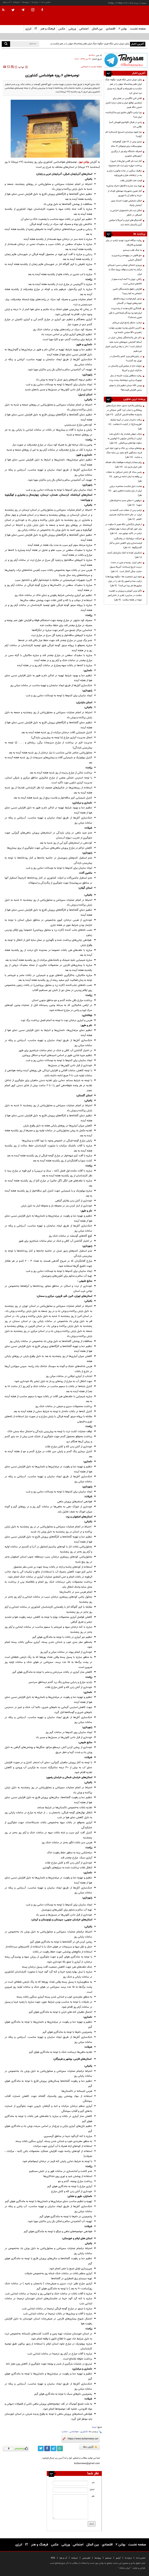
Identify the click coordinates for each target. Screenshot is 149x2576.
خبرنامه (16, 2)
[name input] (70, 2483)
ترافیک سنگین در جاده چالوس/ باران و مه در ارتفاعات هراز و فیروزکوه (124, 173)
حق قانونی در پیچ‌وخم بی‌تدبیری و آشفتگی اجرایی (127, 258)
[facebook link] (47, 2448)
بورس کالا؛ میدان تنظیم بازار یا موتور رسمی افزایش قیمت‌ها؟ (125, 388)
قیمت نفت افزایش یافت (131, 180)
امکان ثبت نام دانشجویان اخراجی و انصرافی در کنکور (126, 213)
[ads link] (125, 60)
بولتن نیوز (84, 162)
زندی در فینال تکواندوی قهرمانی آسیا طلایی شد (125, 124)
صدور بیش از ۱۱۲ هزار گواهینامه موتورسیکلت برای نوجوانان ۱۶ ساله (126, 144)
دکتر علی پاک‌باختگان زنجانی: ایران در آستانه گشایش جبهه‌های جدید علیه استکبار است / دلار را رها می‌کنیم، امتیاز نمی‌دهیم (123, 344)
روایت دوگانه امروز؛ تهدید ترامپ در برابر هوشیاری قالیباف (124, 243)
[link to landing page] (127, 15)
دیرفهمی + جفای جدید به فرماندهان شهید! (126, 503)
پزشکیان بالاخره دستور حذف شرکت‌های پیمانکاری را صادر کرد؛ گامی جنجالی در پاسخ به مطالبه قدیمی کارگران (124, 410)
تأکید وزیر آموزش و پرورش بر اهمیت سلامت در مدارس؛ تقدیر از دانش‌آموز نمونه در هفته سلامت (125, 595)
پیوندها (26, 2)
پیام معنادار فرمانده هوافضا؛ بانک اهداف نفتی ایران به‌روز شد (123, 465)
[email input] (70, 2490)
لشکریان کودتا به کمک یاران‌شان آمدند (124, 555)
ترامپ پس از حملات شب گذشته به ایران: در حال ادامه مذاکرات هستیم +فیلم (125, 514)
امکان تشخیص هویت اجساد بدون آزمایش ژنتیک (126, 203)
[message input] (70, 2506)
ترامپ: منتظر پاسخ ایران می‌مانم (127, 322)
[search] (6, 44)
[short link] (83, 2438)
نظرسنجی (86, 2558)
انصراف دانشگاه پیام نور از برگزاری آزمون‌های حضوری (126, 154)
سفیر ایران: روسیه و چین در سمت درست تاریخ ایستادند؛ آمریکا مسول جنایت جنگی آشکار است (126, 567)
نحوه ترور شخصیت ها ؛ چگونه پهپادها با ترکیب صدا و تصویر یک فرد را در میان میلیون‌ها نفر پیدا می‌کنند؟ (124, 581)
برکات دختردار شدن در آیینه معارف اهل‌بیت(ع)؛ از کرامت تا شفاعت (125, 424)
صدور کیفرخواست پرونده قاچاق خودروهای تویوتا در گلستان (127, 301)
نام (93, 2482)
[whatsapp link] (60, 2448)
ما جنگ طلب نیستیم (132, 250)
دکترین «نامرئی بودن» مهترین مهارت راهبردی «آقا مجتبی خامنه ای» (125, 330)
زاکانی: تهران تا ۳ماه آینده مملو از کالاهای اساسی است (126, 282)
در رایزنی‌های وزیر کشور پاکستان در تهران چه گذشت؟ (126, 359)
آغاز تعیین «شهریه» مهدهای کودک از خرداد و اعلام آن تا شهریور (125, 193)
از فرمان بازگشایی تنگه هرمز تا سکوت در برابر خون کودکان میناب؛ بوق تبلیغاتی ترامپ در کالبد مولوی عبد (123, 529)
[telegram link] (53, 2448)
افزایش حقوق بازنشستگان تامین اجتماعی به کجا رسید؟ (127, 291)
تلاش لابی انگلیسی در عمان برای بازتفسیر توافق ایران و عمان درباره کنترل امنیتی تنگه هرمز (124, 103)
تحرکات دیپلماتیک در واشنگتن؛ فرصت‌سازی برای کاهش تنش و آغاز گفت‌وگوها (125, 543)
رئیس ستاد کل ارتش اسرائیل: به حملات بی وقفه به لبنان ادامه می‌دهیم (124, 476)
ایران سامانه (124, 2568)
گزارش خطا (90, 2447)
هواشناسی (73, 2431)
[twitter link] (41, 2448)
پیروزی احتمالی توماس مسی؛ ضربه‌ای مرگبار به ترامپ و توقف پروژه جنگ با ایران (125, 269)
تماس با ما (45, 2)
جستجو (108, 2558)
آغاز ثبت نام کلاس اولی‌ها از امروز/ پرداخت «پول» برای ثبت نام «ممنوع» (125, 163)
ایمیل (92, 2489)
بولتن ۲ (123, 29)
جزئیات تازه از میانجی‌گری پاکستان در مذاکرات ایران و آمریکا (125, 368)
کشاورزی (84, 2431)
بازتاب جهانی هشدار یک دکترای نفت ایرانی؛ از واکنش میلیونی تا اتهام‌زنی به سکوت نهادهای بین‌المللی (125, 438)
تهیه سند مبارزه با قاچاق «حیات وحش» (124, 186)
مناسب (65, 2431)
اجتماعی (84, 66)
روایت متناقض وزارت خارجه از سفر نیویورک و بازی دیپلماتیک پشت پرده (125, 378)
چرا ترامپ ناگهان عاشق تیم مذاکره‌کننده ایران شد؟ (124, 115)
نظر (93, 2496)
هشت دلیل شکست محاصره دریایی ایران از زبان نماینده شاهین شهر (125, 491)
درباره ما (35, 2)
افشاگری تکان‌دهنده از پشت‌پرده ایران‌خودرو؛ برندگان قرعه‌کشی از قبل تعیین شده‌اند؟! (125, 313)
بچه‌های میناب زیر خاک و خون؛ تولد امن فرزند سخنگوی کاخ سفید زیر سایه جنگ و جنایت (123, 452)
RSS (53, 2558)
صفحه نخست (138, 29)
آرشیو (118, 2558)
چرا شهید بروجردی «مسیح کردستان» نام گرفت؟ (123, 134)
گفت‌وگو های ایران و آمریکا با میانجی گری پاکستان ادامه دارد (125, 222)
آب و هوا (6, 2)
